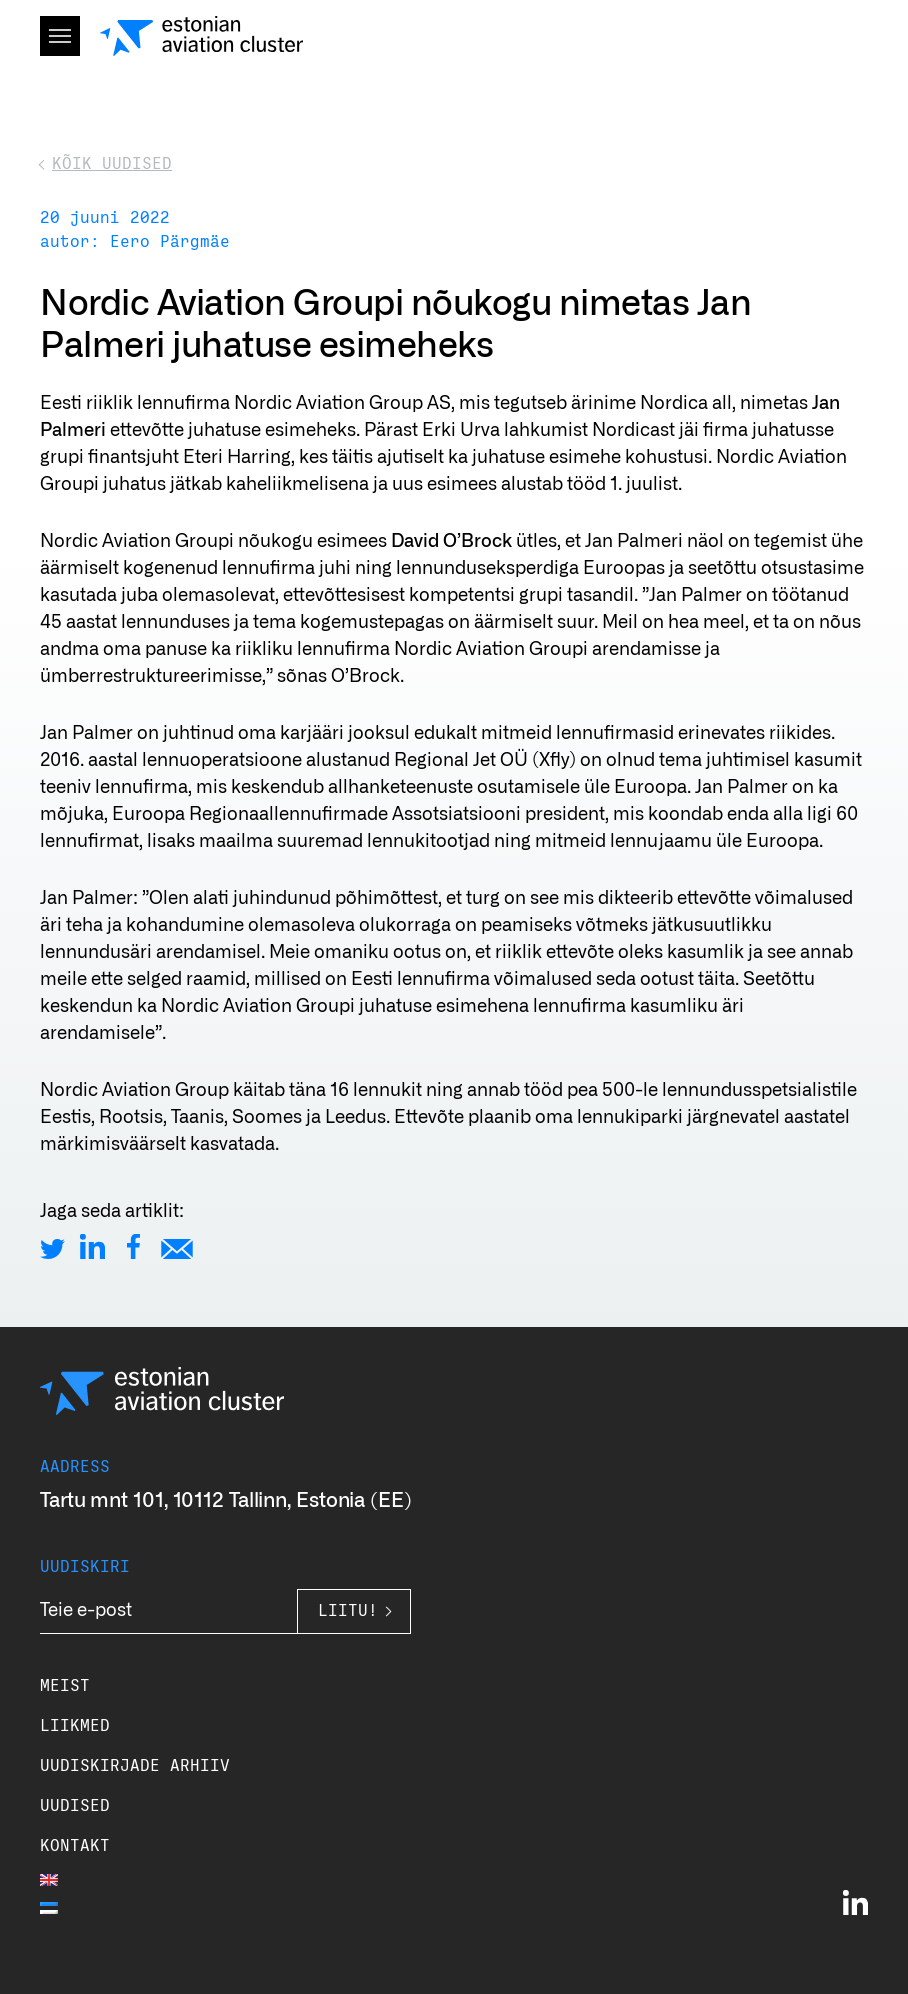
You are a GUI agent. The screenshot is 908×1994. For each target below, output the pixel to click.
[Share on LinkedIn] (92, 1246)
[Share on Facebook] (133, 1246)
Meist (65, 1686)
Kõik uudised (112, 164)
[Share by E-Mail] (177, 1246)
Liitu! (348, 1611)
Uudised (75, 1806)
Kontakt (75, 1846)
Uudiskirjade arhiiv (135, 1766)
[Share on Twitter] (52, 1246)
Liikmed (75, 1726)
